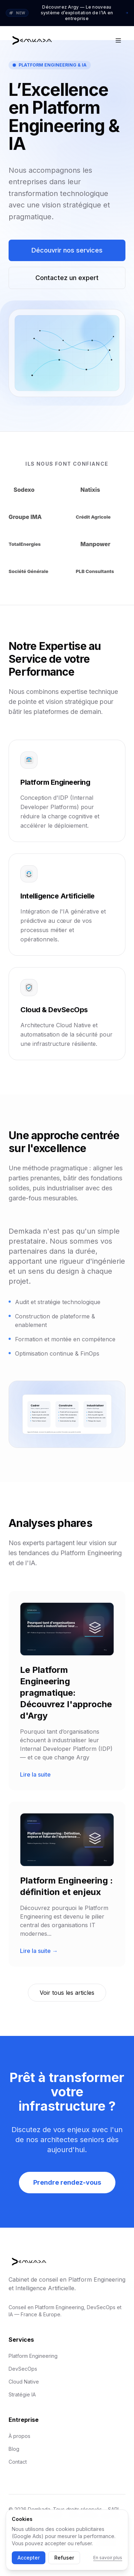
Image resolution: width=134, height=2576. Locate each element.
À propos (19, 2436)
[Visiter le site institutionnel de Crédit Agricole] (101, 517)
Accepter (29, 2558)
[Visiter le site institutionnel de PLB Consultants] (101, 571)
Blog (14, 2449)
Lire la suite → (39, 1950)
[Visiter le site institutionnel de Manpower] (100, 544)
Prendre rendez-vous (67, 2182)
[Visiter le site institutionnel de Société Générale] (34, 571)
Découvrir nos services (67, 250)
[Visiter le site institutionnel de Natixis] (100, 490)
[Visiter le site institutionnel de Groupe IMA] (34, 517)
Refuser (64, 2558)
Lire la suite (35, 1774)
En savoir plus (107, 2557)
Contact (18, 2462)
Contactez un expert (67, 277)
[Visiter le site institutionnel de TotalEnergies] (34, 544)
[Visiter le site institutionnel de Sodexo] (34, 490)
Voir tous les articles (67, 1992)
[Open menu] (118, 40)
